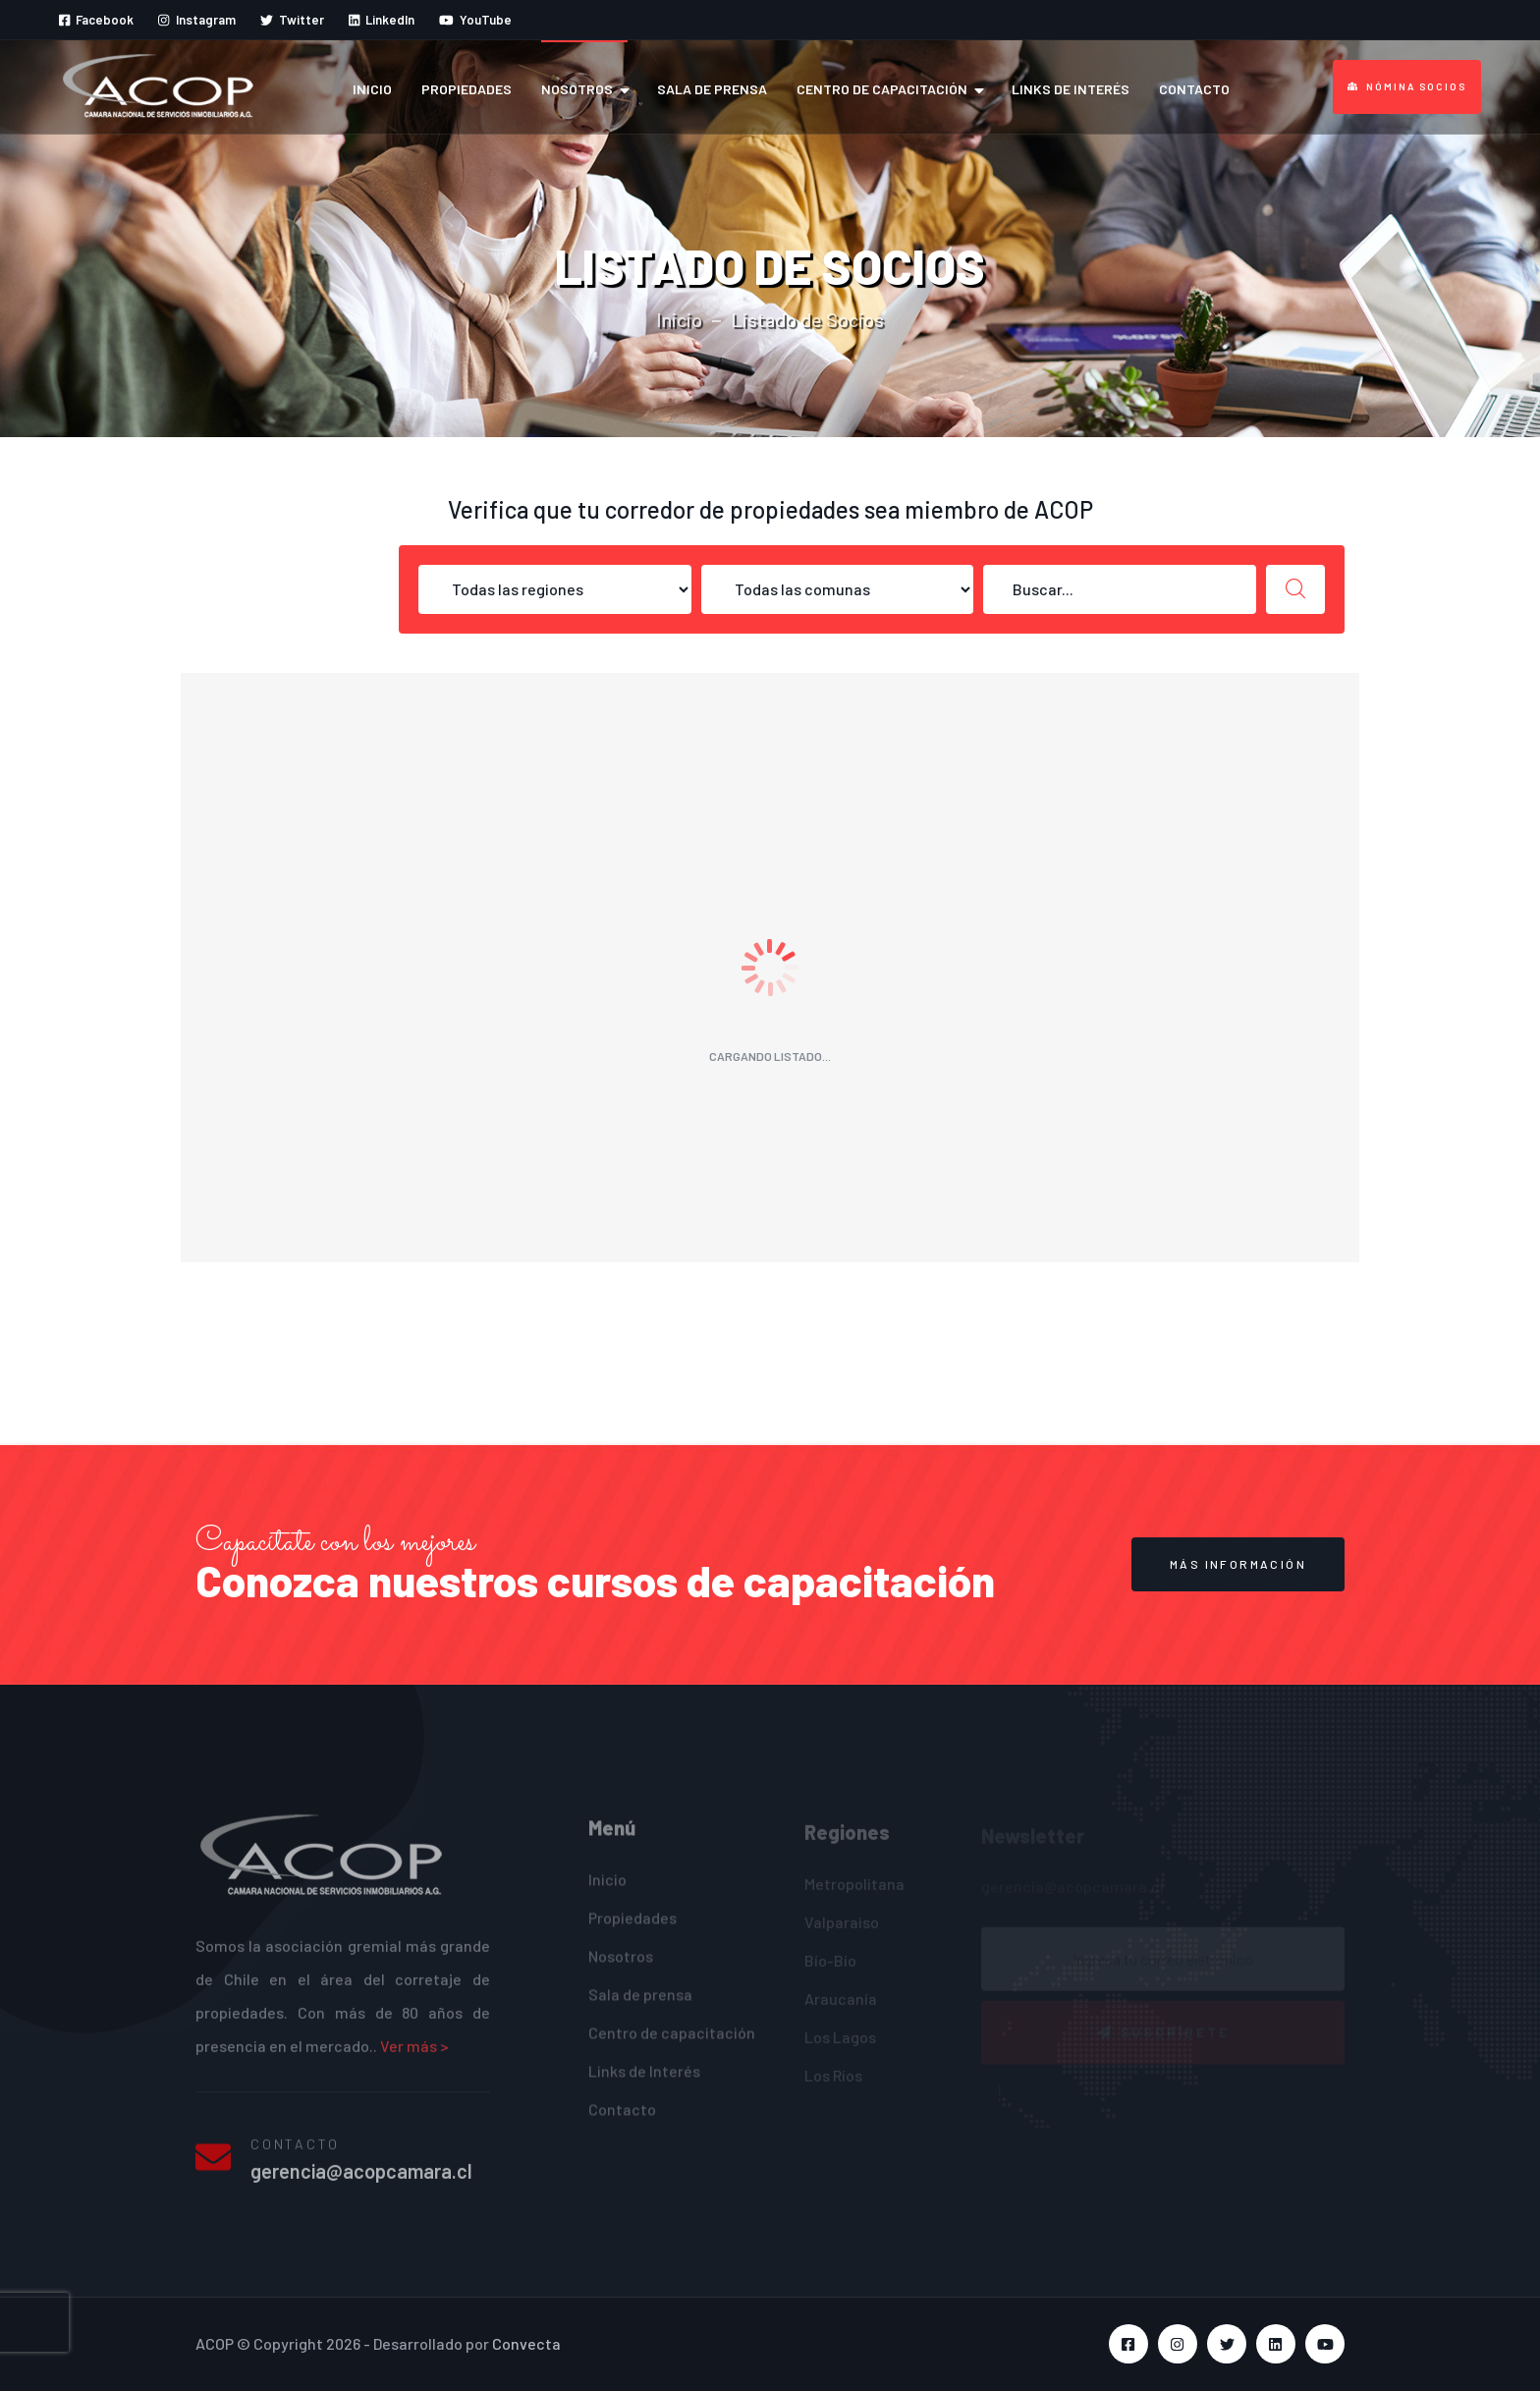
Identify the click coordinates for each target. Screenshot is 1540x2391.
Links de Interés (1070, 89)
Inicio (372, 89)
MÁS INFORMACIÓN (1238, 1564)
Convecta (526, 2343)
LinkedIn (381, 20)
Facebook (96, 20)
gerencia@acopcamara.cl (361, 2183)
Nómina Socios (1407, 86)
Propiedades (466, 89)
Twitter (292, 20)
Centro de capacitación (882, 89)
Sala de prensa (712, 89)
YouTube (475, 20)
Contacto (1194, 89)
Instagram (196, 20)
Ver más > (414, 2057)
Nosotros (577, 89)
